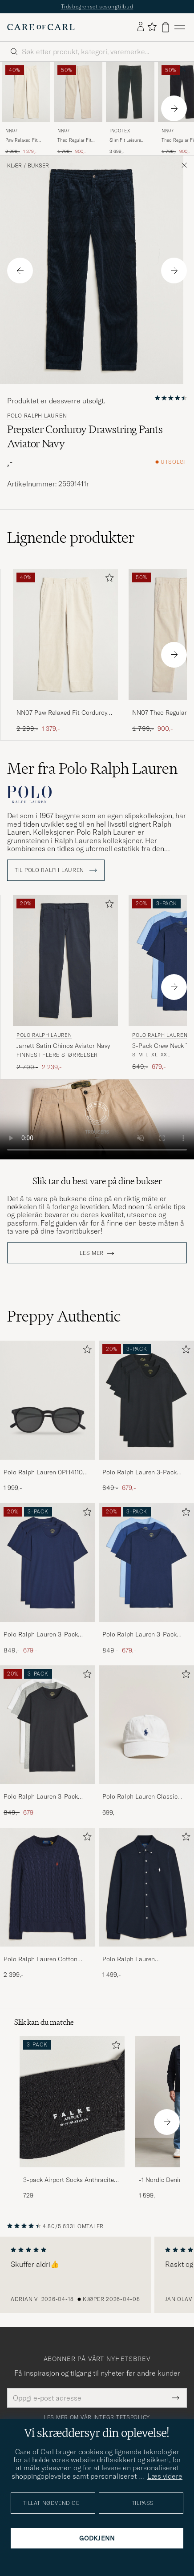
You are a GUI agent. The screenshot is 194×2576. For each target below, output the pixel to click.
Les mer (92, 1253)
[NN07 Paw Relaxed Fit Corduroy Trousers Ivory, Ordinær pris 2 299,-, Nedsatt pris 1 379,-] (26, 108)
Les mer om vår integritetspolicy (97, 2417)
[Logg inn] (140, 27)
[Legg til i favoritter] (107, 579)
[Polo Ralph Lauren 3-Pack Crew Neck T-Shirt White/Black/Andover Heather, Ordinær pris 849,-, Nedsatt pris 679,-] (47, 1741)
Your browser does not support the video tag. (97, 1119)
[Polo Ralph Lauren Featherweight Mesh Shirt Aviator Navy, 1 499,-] (146, 1903)
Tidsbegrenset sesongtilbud (97, 6)
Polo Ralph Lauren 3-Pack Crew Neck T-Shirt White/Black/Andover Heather (46, 1796)
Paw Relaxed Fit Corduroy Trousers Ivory (24, 140)
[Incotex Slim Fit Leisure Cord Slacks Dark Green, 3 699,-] (130, 108)
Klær (14, 166)
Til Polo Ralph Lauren (56, 870)
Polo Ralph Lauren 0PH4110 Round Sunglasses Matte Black (47, 1472)
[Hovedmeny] (180, 27)
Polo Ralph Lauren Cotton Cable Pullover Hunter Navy (42, 1959)
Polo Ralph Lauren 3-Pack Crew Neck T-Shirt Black (139, 1472)
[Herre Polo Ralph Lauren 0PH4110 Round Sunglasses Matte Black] (47, 1400)
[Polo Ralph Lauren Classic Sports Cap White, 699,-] (146, 1741)
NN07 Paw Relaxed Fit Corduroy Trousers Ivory (61, 713)
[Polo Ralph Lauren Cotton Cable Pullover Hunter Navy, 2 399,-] (47, 1903)
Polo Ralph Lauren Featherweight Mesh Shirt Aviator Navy (138, 1959)
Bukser (38, 166)
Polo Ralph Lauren (37, 416)
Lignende (71, 537)
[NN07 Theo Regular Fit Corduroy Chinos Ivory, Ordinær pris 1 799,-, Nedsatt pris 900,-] (78, 108)
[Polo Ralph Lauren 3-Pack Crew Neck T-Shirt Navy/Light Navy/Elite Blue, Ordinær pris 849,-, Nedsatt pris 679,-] (146, 1579)
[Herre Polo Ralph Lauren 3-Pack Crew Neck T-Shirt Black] (146, 1400)
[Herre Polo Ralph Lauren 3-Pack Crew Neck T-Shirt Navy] (47, 1562)
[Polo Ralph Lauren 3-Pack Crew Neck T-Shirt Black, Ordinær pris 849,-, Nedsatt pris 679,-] (146, 1416)
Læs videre (164, 2476)
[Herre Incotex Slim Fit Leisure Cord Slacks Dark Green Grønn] (130, 92)
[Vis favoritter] (152, 27)
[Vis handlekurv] (165, 27)
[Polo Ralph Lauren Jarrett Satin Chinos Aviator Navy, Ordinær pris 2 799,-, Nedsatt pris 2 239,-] (65, 983)
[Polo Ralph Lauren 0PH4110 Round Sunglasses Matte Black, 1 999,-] (47, 1416)
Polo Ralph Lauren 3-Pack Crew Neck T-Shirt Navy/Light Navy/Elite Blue (144, 1634)
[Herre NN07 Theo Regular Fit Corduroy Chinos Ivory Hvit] (78, 92)
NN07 (11, 131)
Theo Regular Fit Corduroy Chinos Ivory (75, 140)
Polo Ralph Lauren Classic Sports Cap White (140, 1796)
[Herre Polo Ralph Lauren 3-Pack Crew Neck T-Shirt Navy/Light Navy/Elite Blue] (146, 1562)
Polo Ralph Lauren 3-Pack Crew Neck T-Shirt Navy (41, 1634)
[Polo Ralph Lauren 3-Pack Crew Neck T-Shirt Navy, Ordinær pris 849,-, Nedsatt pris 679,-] (47, 1579)
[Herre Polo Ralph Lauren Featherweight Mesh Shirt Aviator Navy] (146, 1887)
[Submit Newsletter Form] (175, 2398)
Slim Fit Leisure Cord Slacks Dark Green (127, 140)
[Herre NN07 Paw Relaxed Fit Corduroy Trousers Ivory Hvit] (26, 92)
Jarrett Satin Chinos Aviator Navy (63, 1046)
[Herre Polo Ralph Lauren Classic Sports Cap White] (146, 1724)
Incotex (119, 131)
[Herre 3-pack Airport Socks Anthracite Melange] (72, 2101)
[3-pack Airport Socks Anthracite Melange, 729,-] (72, 2118)
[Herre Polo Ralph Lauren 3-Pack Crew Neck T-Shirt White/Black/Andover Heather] (47, 1724)
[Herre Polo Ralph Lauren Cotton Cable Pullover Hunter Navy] (47, 1887)
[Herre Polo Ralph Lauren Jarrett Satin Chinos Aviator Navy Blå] (65, 960)
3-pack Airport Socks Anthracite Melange (68, 2180)
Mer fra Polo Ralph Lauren (92, 768)
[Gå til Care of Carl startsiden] (41, 27)
